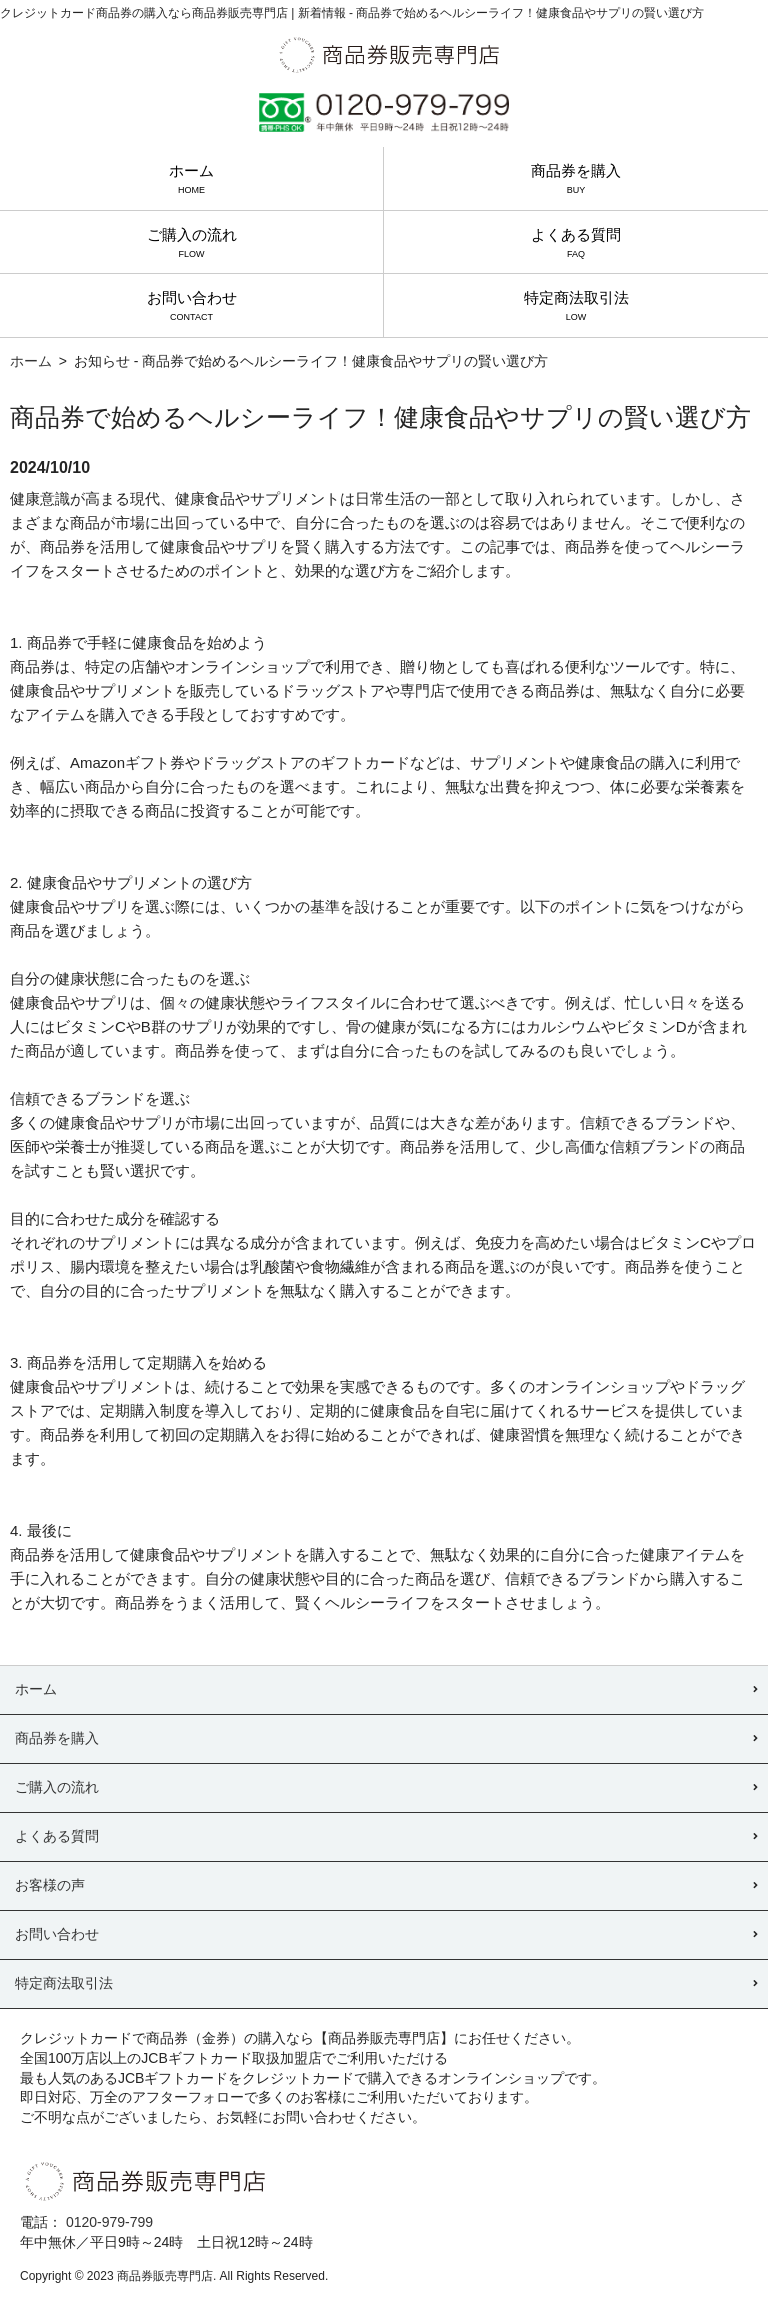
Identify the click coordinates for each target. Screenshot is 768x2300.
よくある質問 (576, 242)
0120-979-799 (109, 2222)
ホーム (191, 178)
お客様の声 (50, 1885)
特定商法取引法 (576, 305)
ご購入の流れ (192, 242)
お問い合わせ (192, 305)
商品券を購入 (576, 178)
